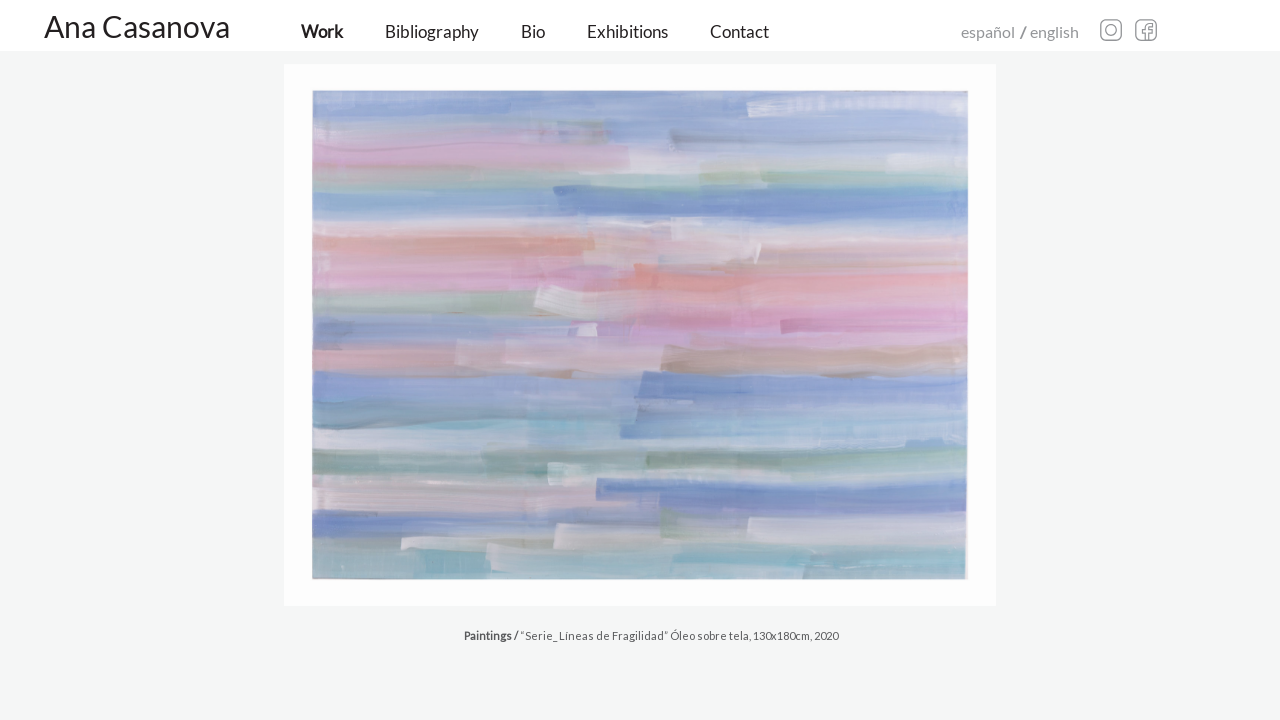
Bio (533, 31)
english (1054, 31)
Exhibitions (627, 31)
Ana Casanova (137, 26)
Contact (739, 31)
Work (322, 31)
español (988, 31)
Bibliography (432, 31)
